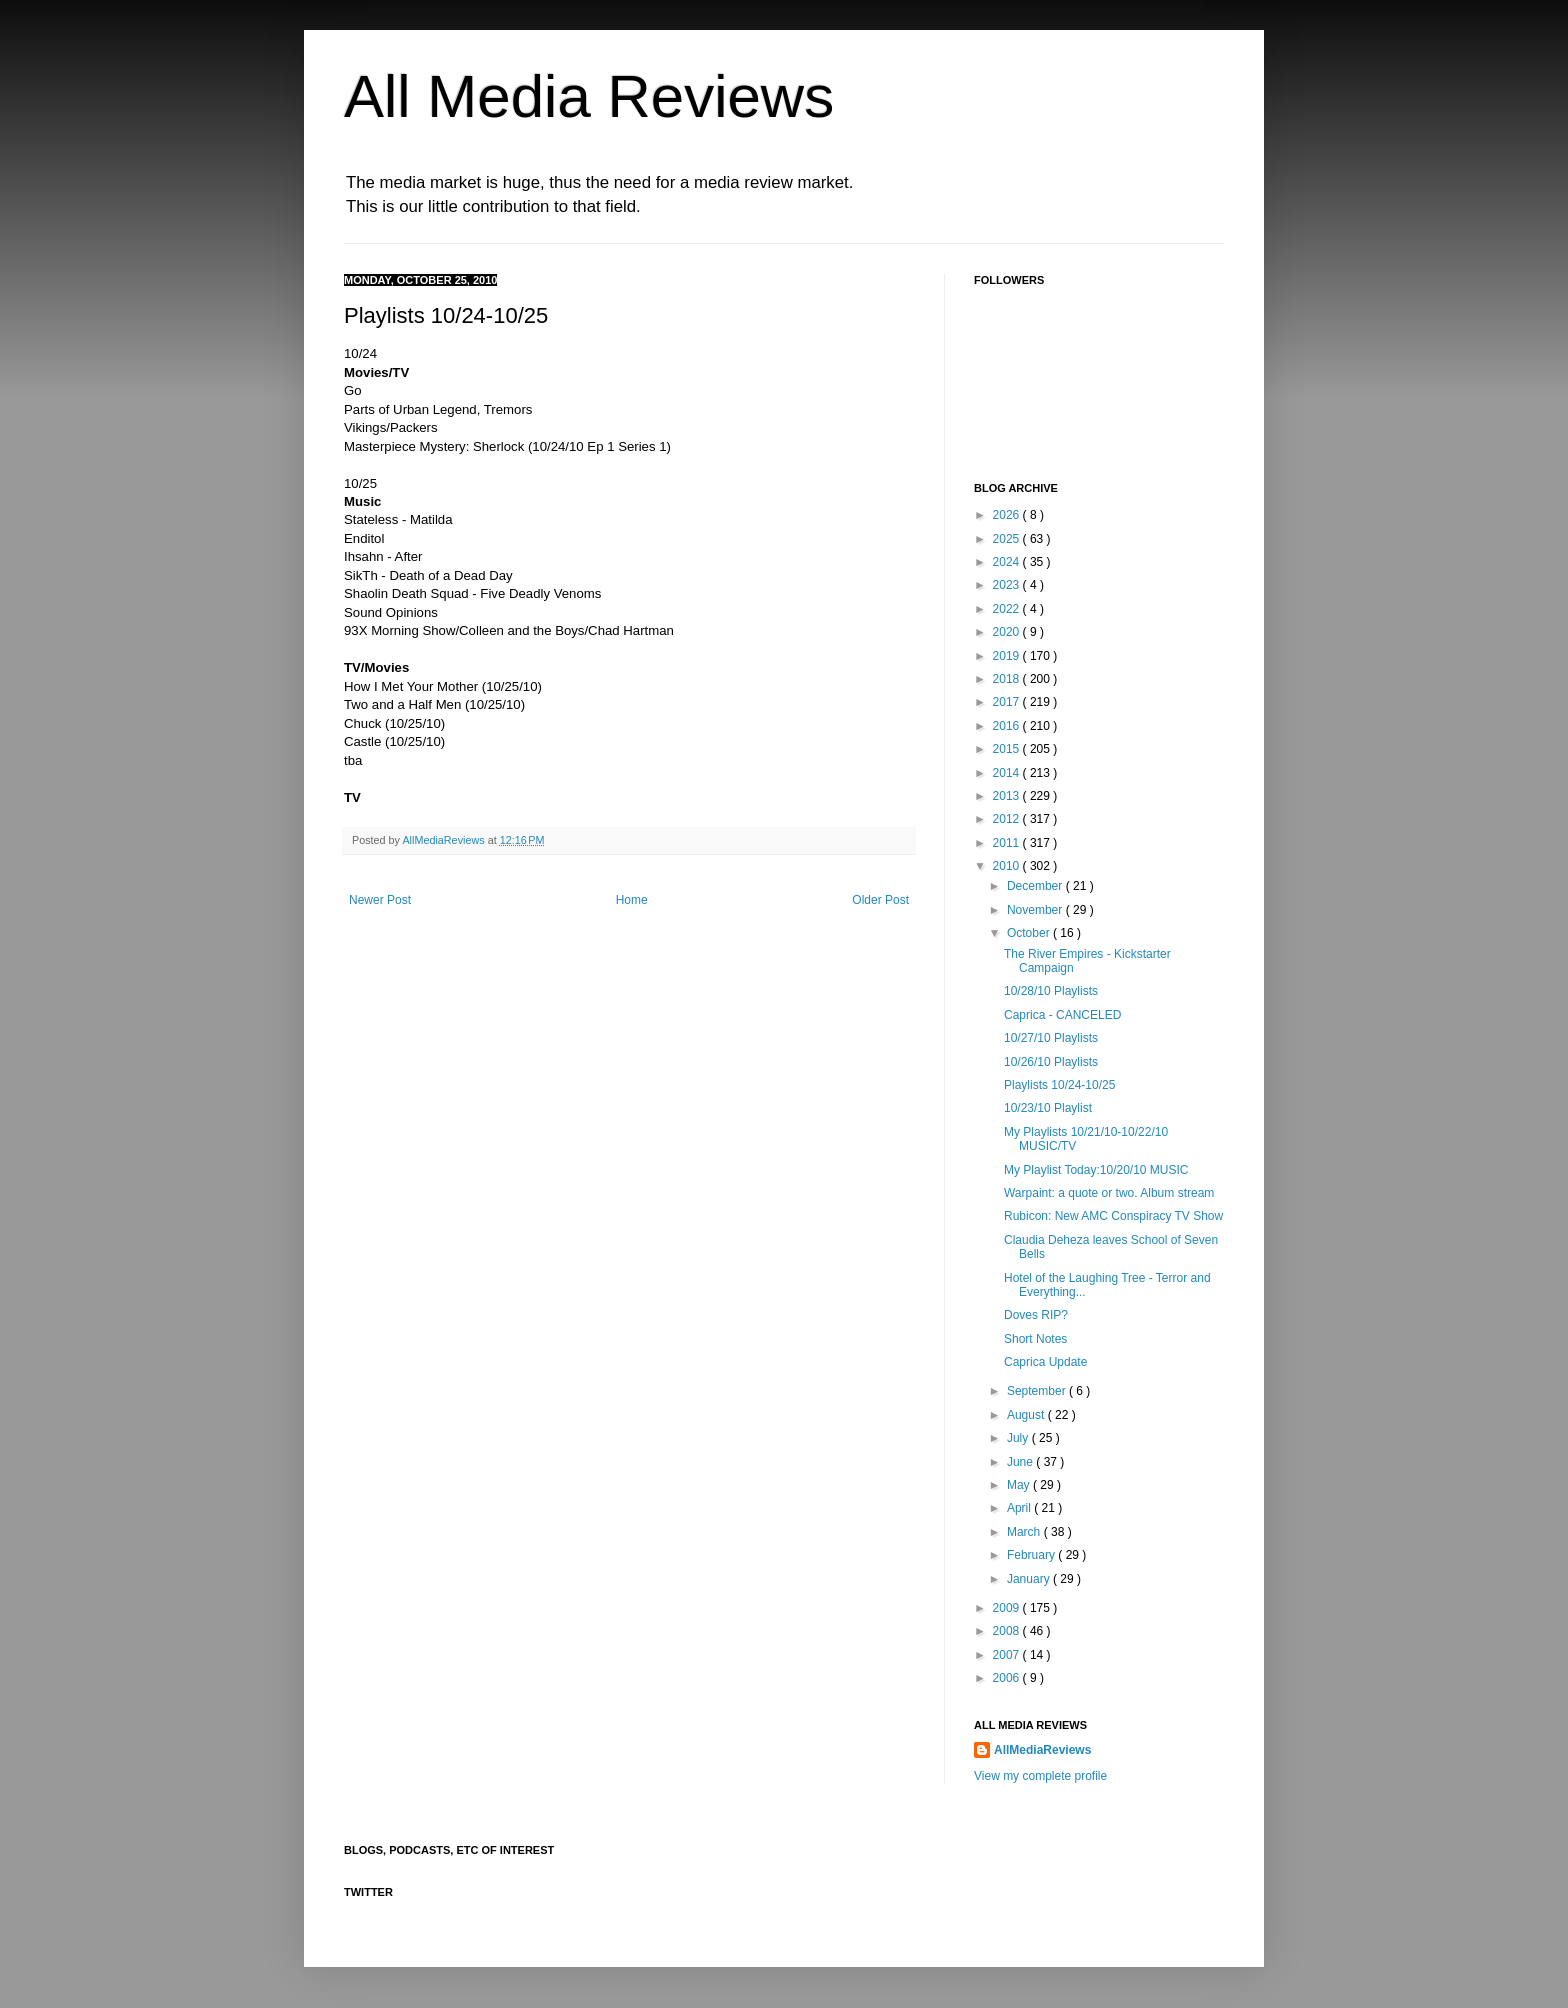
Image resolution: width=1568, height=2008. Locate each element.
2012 (1008, 819)
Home (632, 900)
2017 (1008, 702)
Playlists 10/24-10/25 (1059, 1085)
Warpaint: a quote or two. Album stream (1109, 1193)
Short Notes (1035, 1339)
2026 (1008, 515)
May (1020, 1485)
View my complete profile (1040, 1776)
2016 (1008, 726)
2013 (1008, 796)
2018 (1008, 679)
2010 (1008, 866)
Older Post (880, 900)
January (1030, 1579)
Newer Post (380, 900)
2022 (1008, 609)
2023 (1008, 585)
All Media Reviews (589, 96)
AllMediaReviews (444, 840)
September (1038, 1391)
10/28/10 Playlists (1051, 991)
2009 (1008, 1608)
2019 (1008, 656)
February (1032, 1555)
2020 (1008, 632)
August (1027, 1415)
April (1020, 1508)
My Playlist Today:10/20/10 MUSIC (1096, 1170)
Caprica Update (1045, 1362)
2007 (1008, 1655)
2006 (1008, 1678)
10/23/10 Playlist (1048, 1108)
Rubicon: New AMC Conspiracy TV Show (1113, 1216)
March (1025, 1532)
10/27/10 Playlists (1051, 1038)
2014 (1008, 773)
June (1021, 1462)
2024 (1008, 562)
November (1036, 910)
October (1030, 933)
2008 (1008, 1631)
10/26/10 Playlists (1051, 1062)
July (1019, 1438)
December (1036, 886)
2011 (1008, 843)
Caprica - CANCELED (1062, 1015)
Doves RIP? (1036, 1315)
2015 (1008, 749)
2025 (1008, 539)
